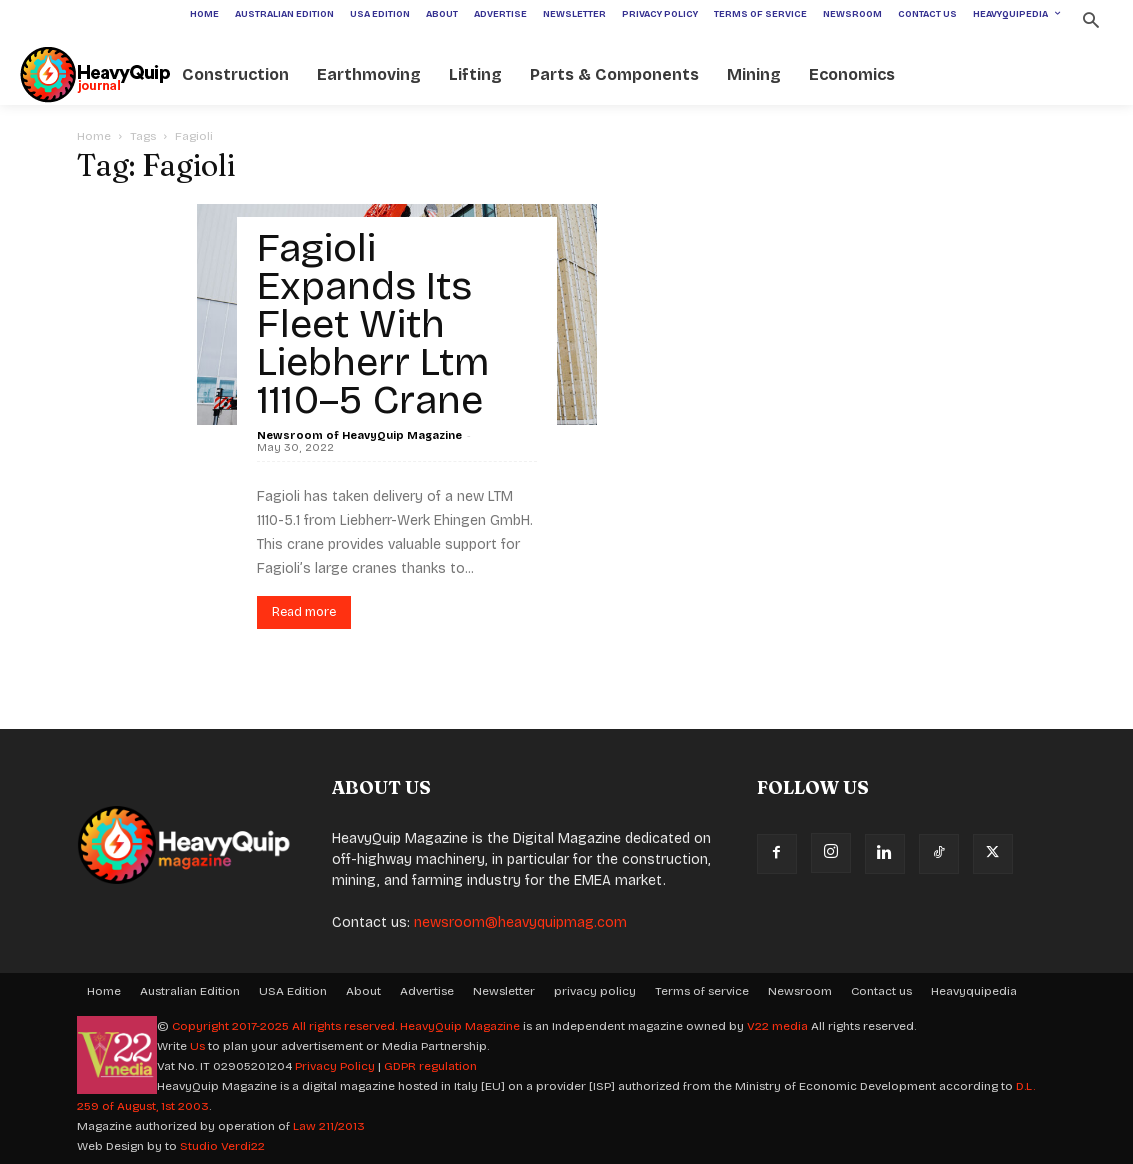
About (363, 991)
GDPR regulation (430, 1066)
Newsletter (504, 991)
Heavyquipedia (974, 991)
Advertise (427, 991)
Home (94, 136)
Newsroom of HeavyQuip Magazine (359, 435)
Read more (304, 612)
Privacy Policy (335, 1066)
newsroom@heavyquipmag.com (520, 922)
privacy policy (595, 991)
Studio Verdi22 (222, 1146)
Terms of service (702, 991)
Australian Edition (190, 991)
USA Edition (293, 991)
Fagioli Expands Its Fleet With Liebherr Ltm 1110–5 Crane (373, 324)
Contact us (881, 991)
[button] (1090, 22)
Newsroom (800, 991)
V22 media (777, 1026)
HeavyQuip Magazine (460, 1026)
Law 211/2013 (329, 1126)
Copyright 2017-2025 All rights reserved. (286, 1026)
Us (197, 1046)
